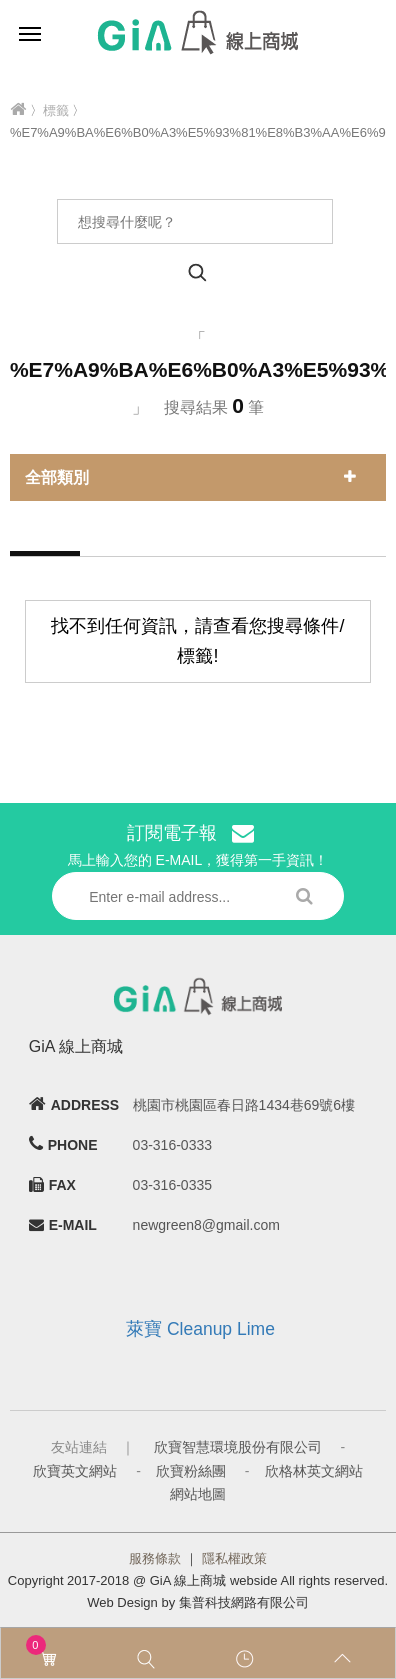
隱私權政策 (234, 1558)
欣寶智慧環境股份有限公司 (238, 1447)
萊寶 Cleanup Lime (200, 1329)
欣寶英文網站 (75, 1471)
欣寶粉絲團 (191, 1471)
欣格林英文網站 (314, 1471)
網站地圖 (198, 1494)
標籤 (56, 110)
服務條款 (155, 1558)
